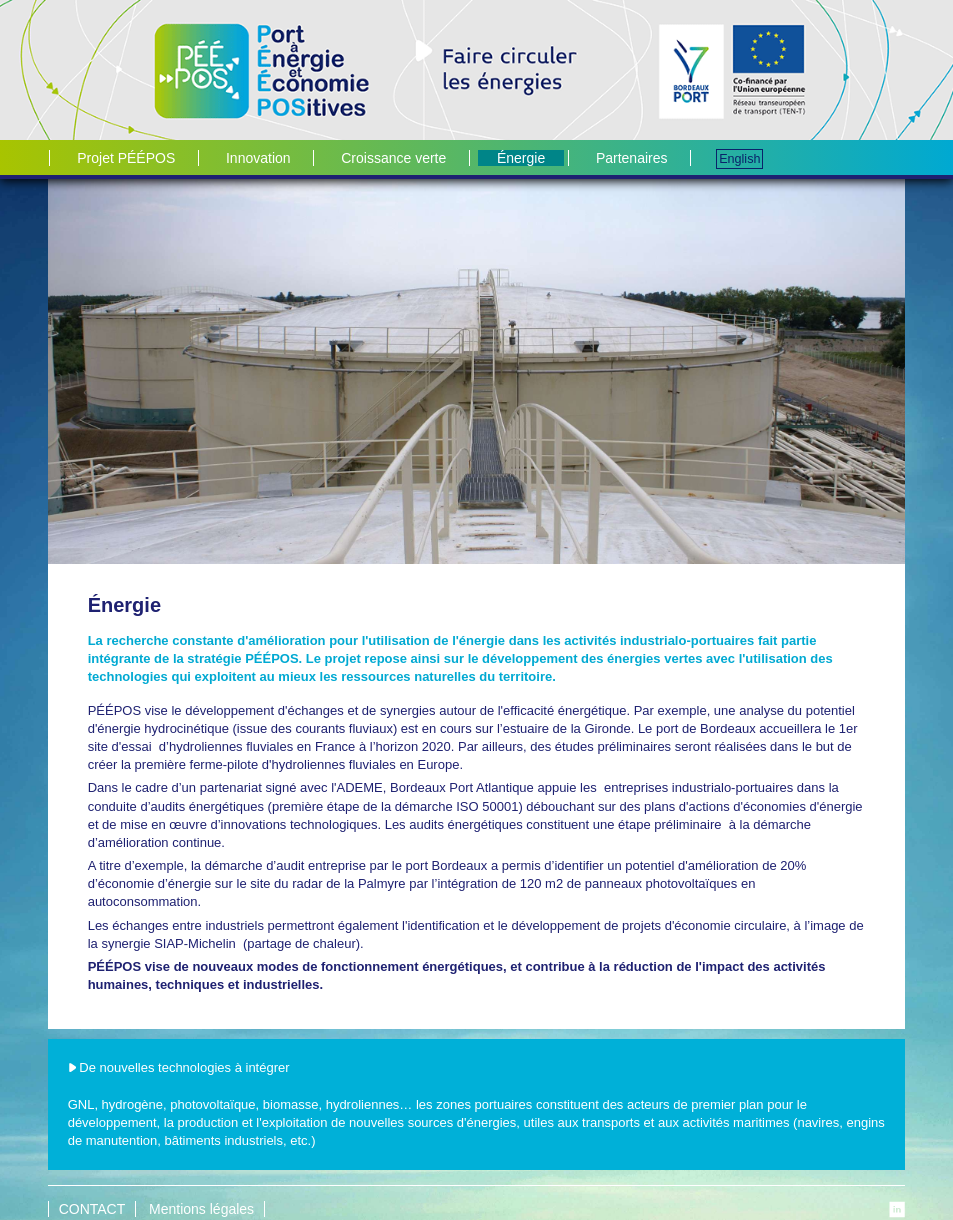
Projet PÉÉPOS (126, 158)
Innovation (258, 158)
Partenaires (632, 158)
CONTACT (92, 1209)
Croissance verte (393, 158)
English (739, 159)
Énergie (521, 158)
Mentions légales (201, 1209)
